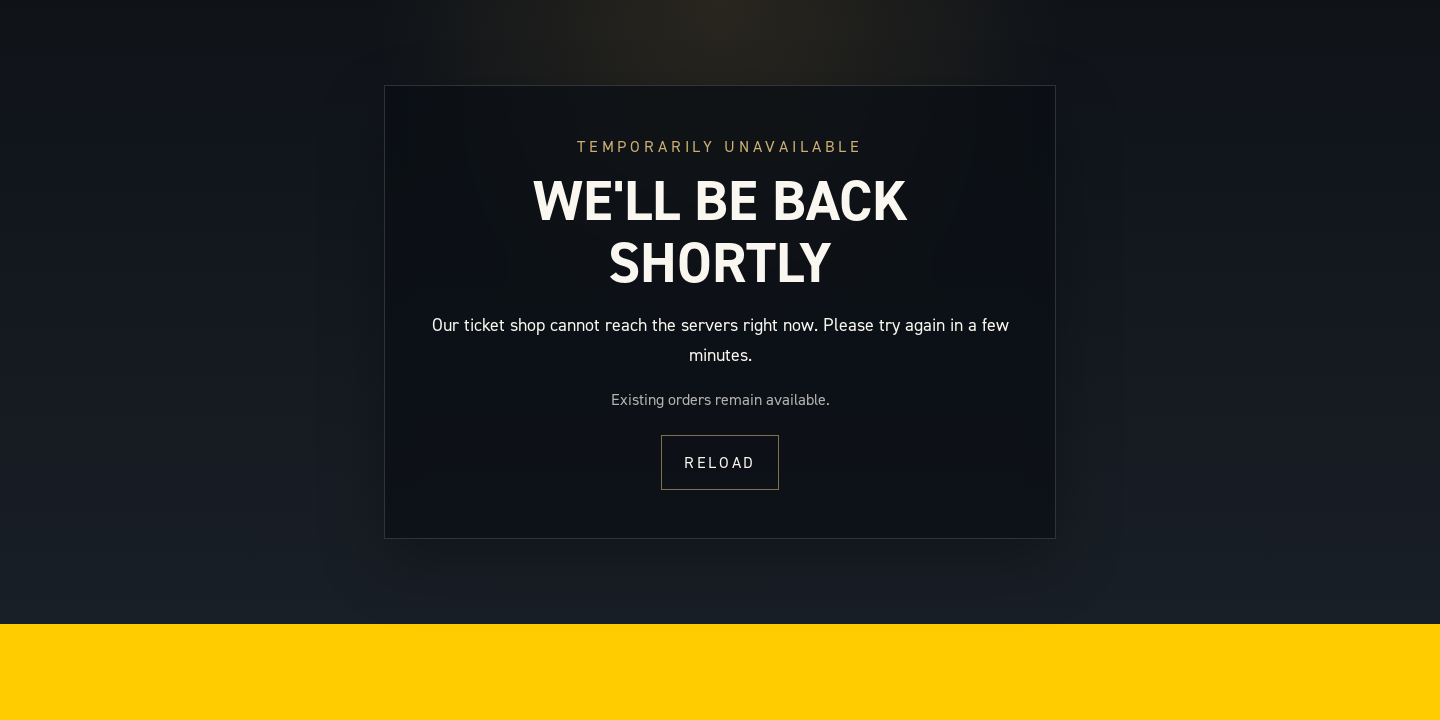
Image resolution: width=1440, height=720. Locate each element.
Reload (719, 462)
